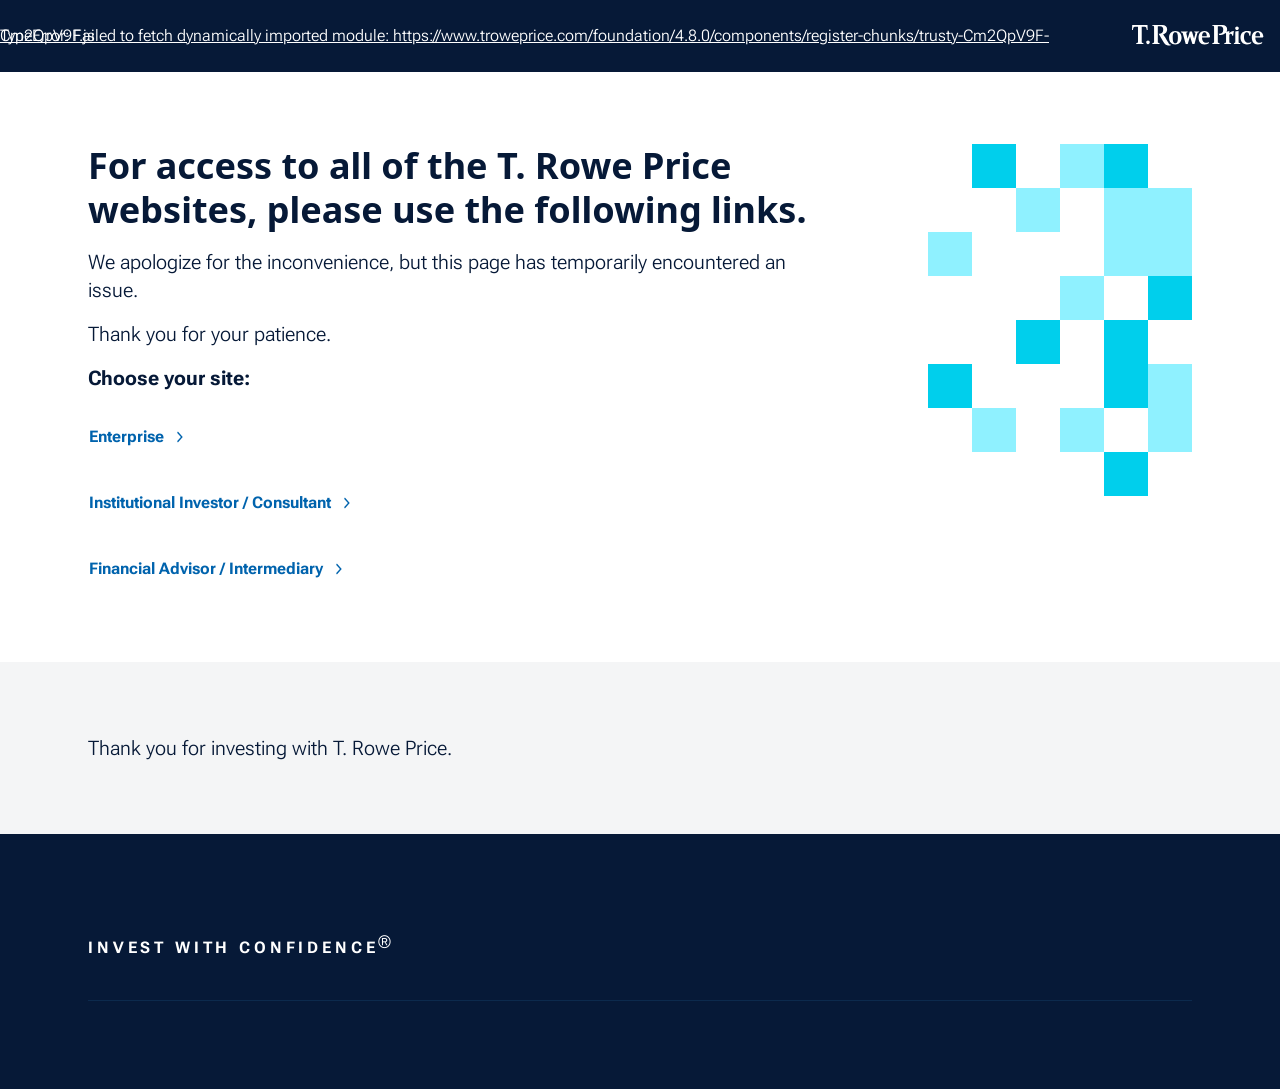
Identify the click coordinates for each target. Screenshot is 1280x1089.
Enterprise (138, 436)
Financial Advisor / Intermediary (218, 568)
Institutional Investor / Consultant (222, 502)
